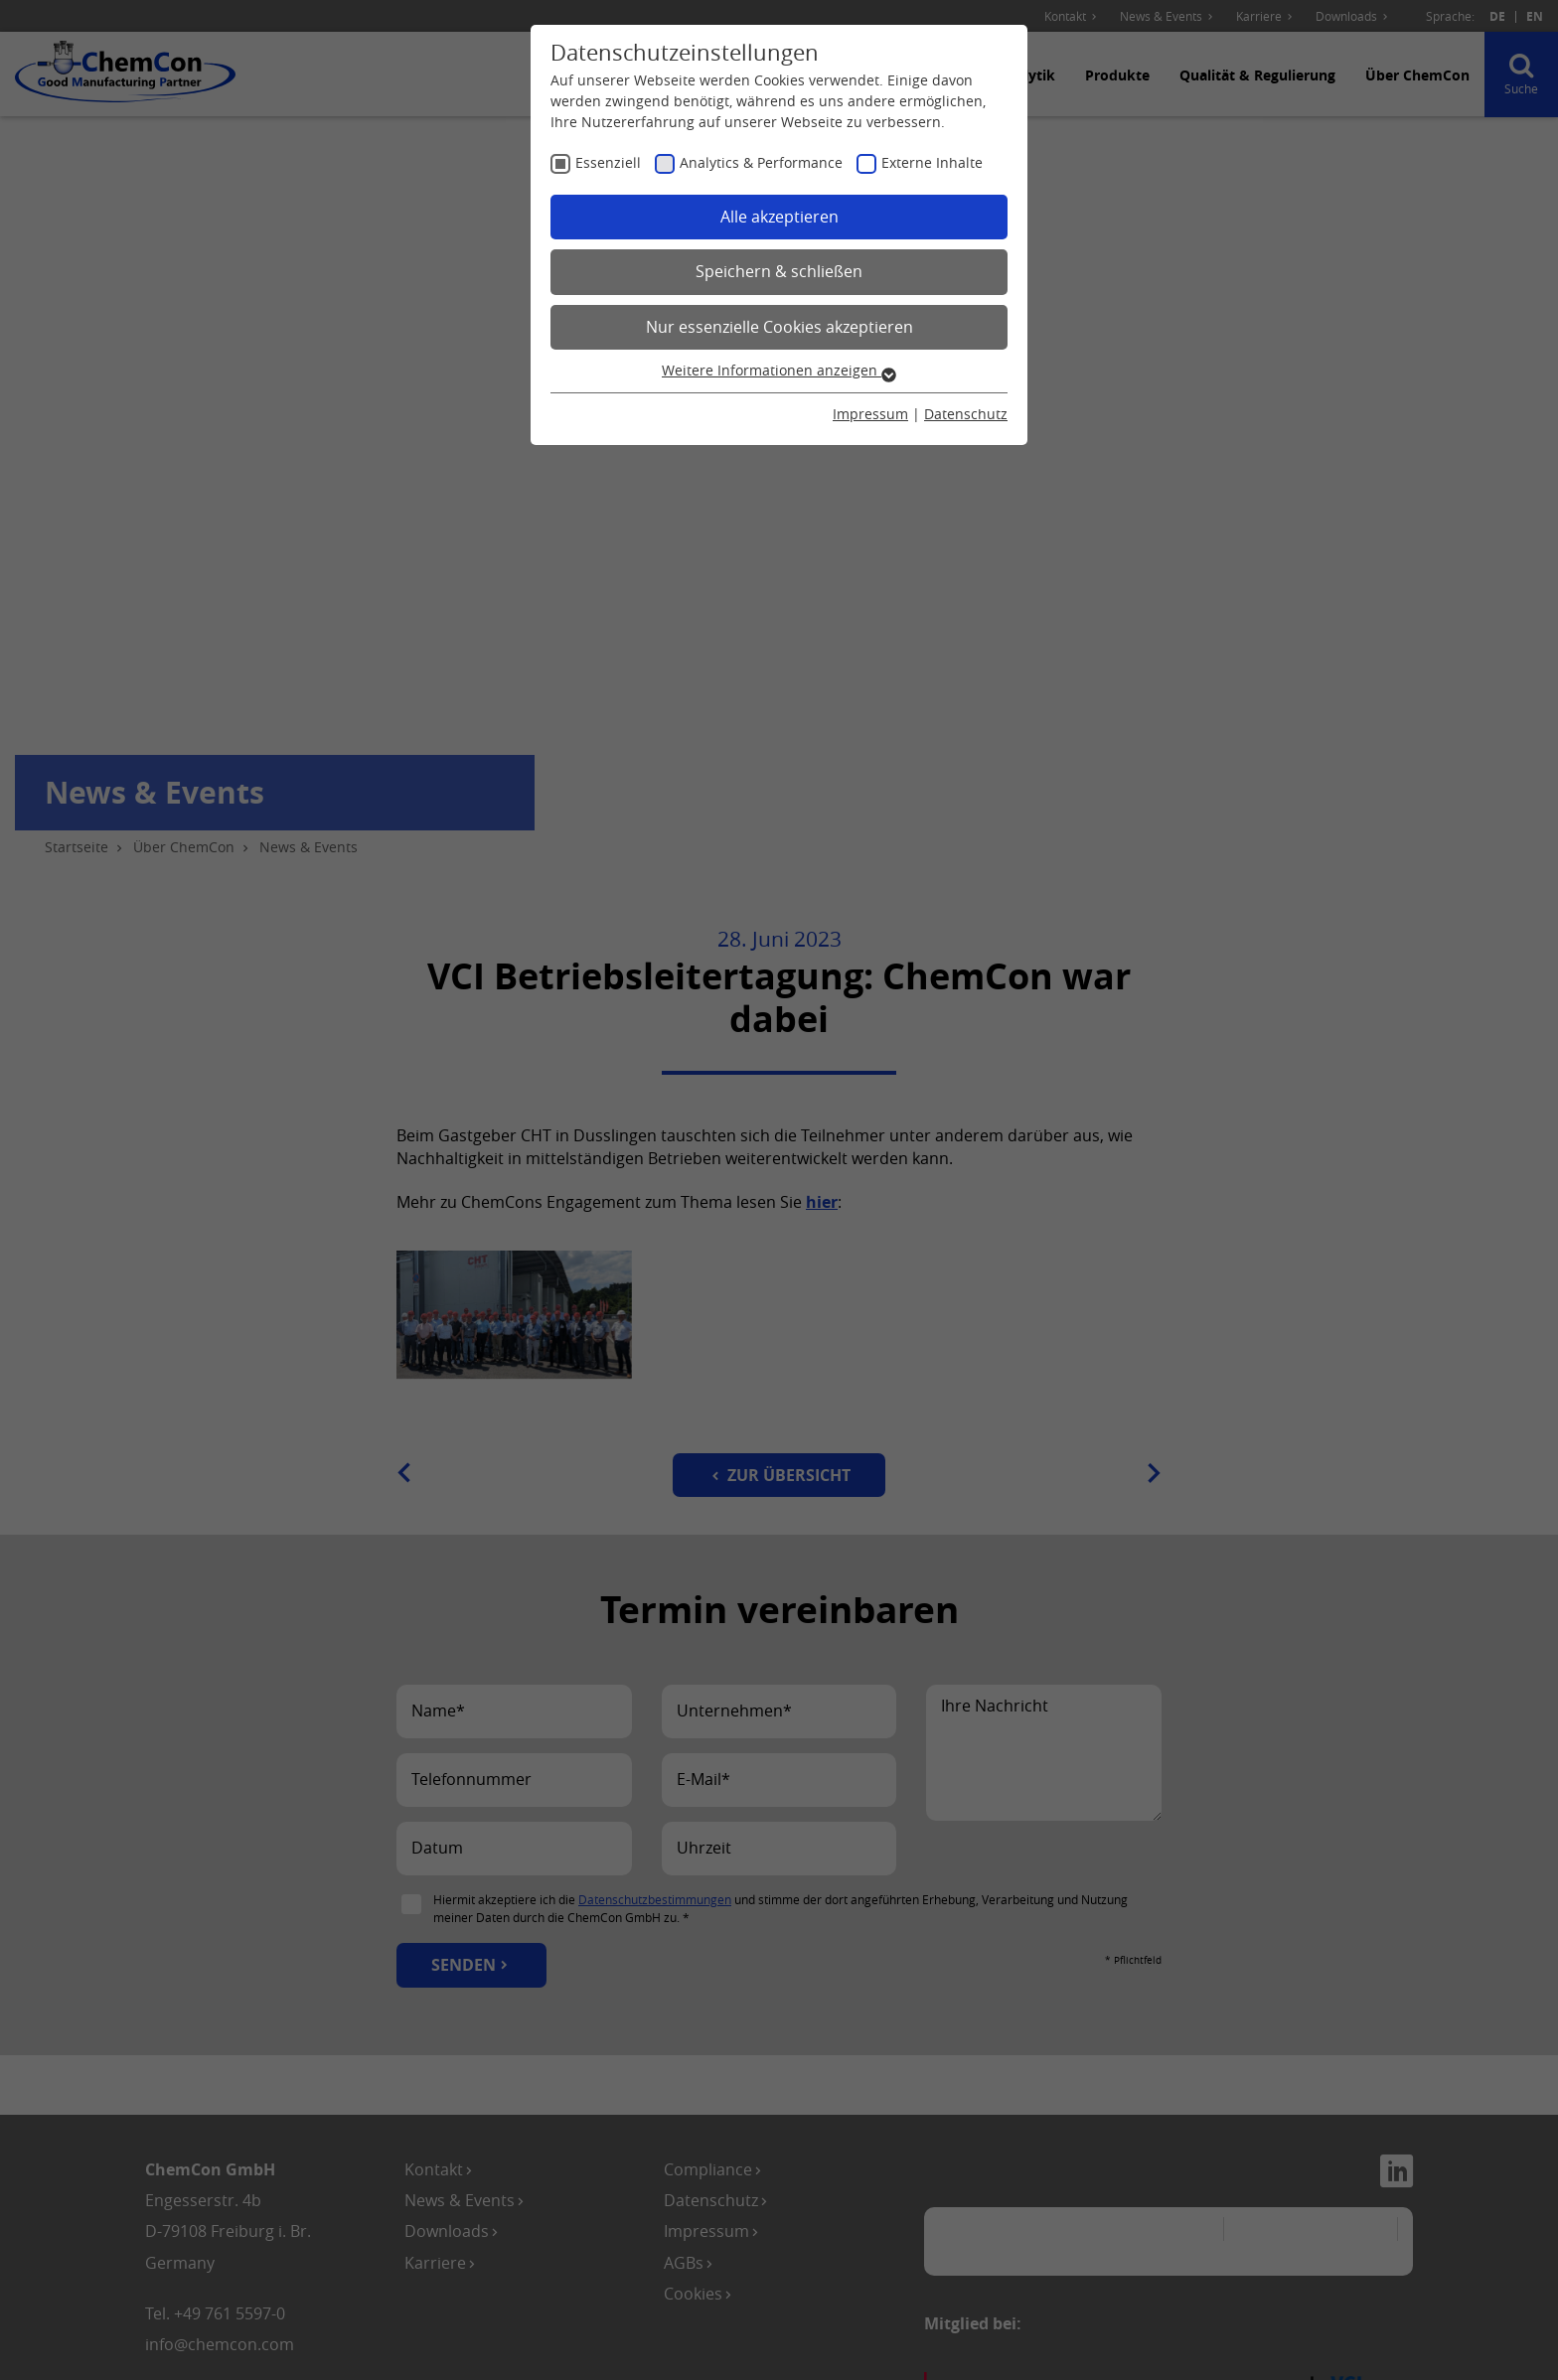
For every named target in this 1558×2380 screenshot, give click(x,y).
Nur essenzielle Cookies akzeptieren (779, 327)
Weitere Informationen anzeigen (779, 370)
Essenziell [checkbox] (608, 162)
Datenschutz (966, 413)
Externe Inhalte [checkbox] (932, 162)
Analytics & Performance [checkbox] (761, 162)
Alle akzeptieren (779, 216)
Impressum (870, 413)
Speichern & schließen (779, 271)
